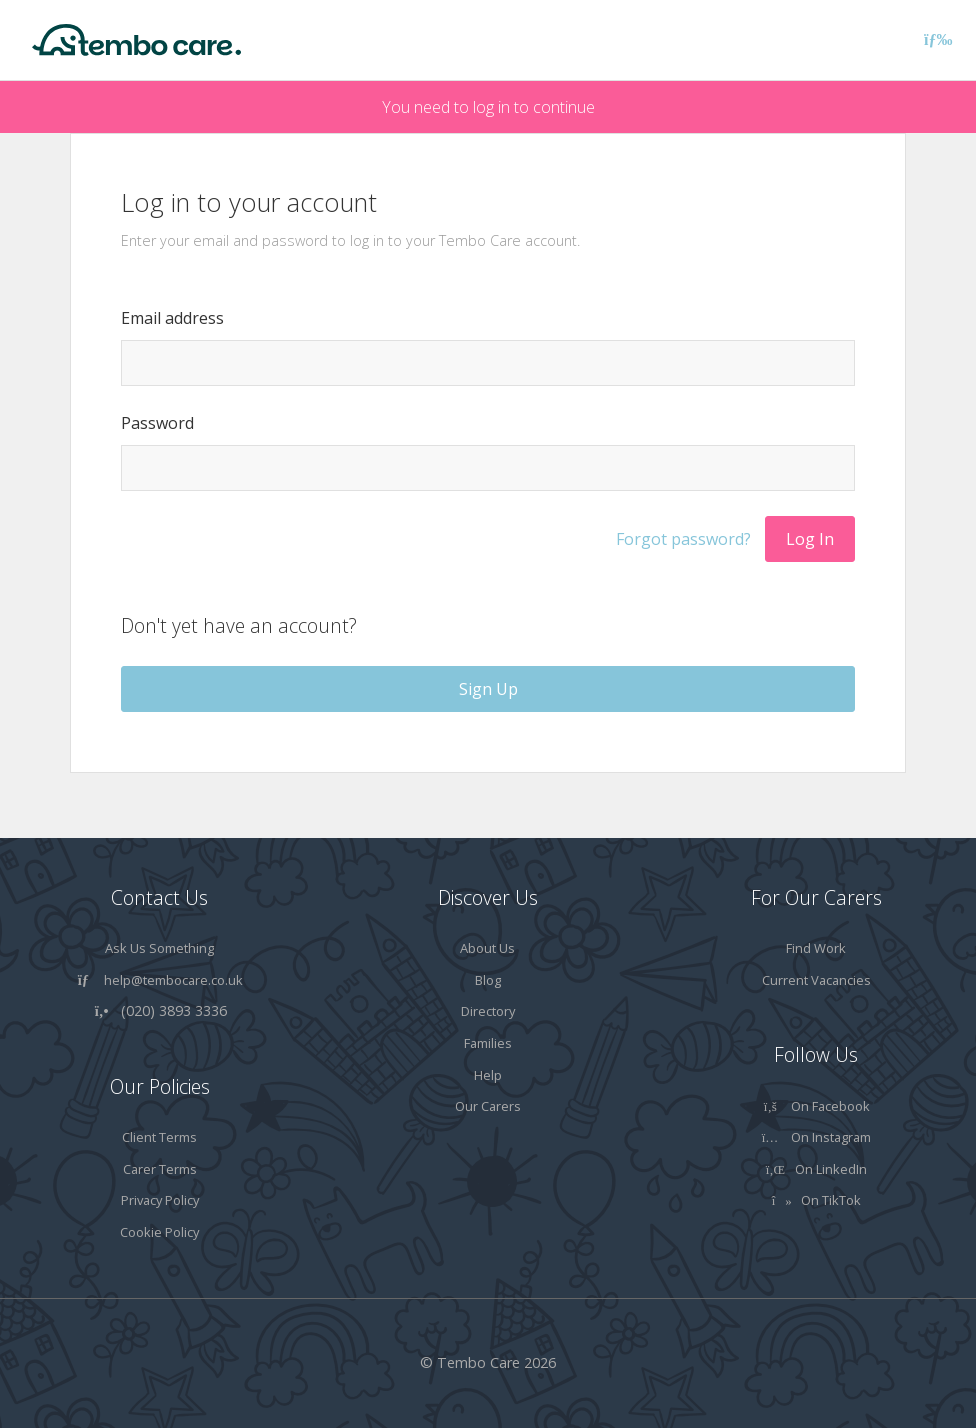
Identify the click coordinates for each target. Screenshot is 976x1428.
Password (157, 423)
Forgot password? (683, 539)
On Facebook (816, 1106)
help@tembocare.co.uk (173, 980)
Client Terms (159, 1137)
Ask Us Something (159, 948)
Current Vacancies (816, 980)
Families (488, 1043)
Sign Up (488, 689)
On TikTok (816, 1200)
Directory (488, 1011)
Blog (488, 980)
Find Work (816, 948)
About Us (487, 948)
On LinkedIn (816, 1169)
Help (488, 1075)
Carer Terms (160, 1169)
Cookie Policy (159, 1232)
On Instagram (816, 1137)
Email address (172, 318)
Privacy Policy (160, 1200)
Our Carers (488, 1106)
